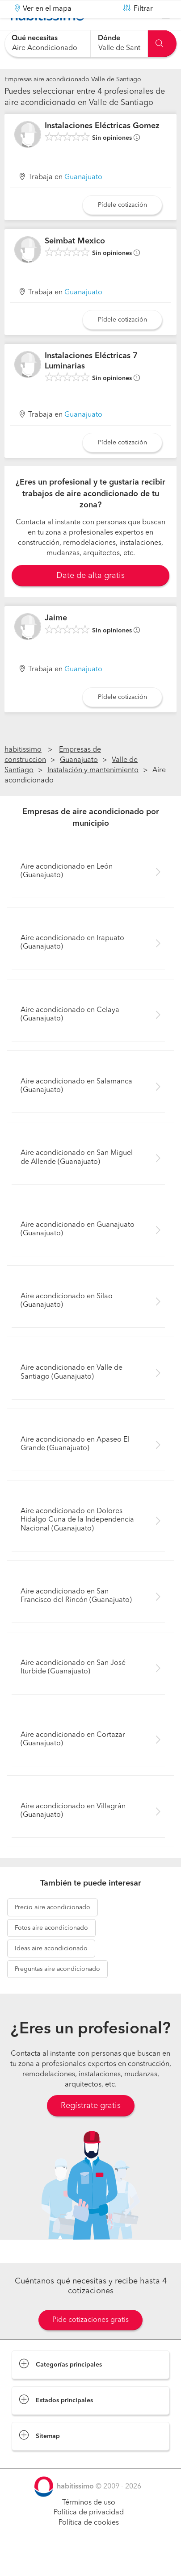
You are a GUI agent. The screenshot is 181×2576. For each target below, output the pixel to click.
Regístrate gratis (91, 2128)
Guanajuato (83, 199)
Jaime (56, 640)
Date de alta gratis (90, 598)
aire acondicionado (52, 1930)
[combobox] (47, 43)
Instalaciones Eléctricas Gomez (102, 148)
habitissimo (23, 772)
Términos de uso (88, 2524)
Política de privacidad (89, 2534)
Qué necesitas (35, 38)
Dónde (109, 38)
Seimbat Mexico (75, 263)
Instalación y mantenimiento (93, 792)
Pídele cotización (122, 227)
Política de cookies (89, 2545)
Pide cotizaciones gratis (90, 2342)
